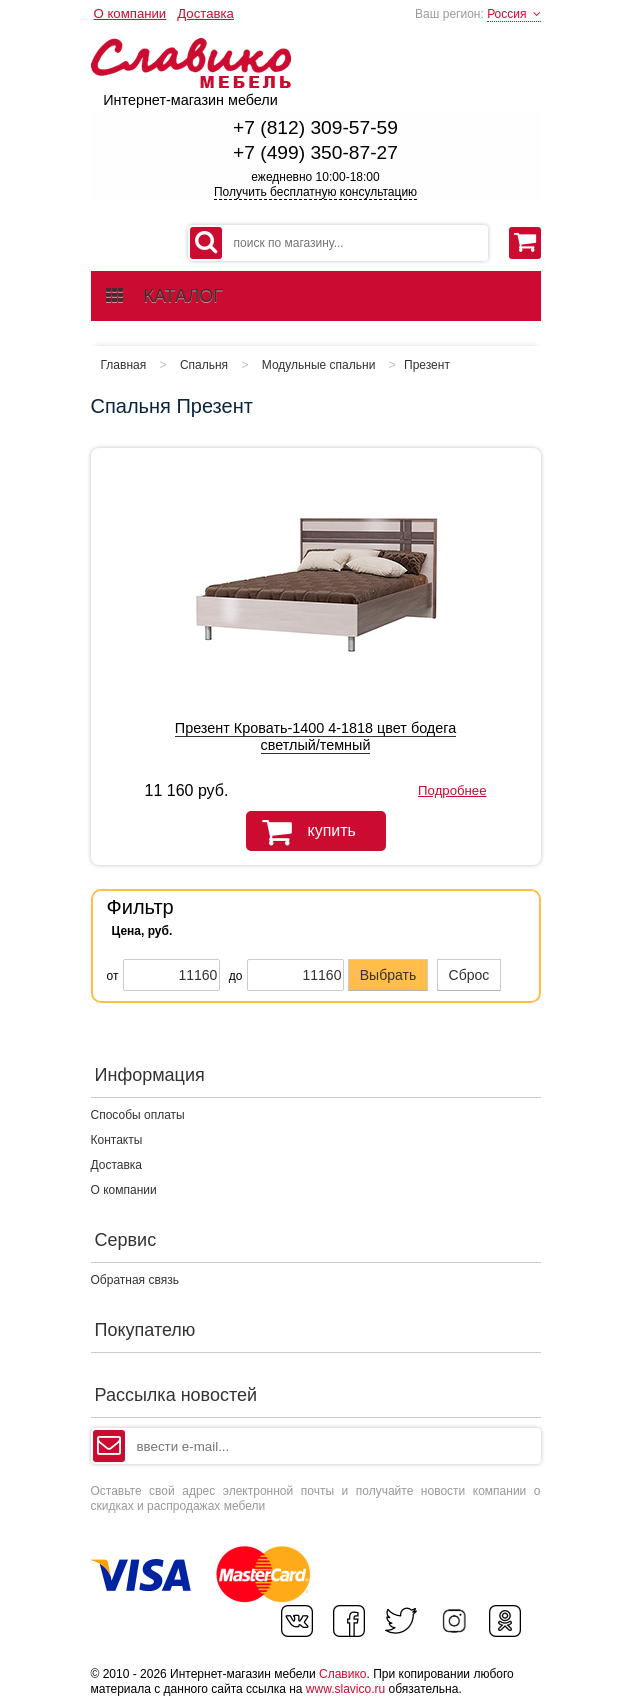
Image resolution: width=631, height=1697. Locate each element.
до (236, 976)
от (113, 976)
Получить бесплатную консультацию (315, 192)
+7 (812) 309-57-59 (315, 127)
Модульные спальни (319, 365)
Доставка (205, 13)
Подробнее (452, 790)
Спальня (204, 365)
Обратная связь (135, 1280)
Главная (124, 365)
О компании (130, 13)
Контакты (117, 1140)
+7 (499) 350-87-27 (315, 152)
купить (301, 832)
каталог (164, 296)
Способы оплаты (138, 1115)
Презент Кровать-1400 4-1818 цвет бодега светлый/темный (315, 736)
